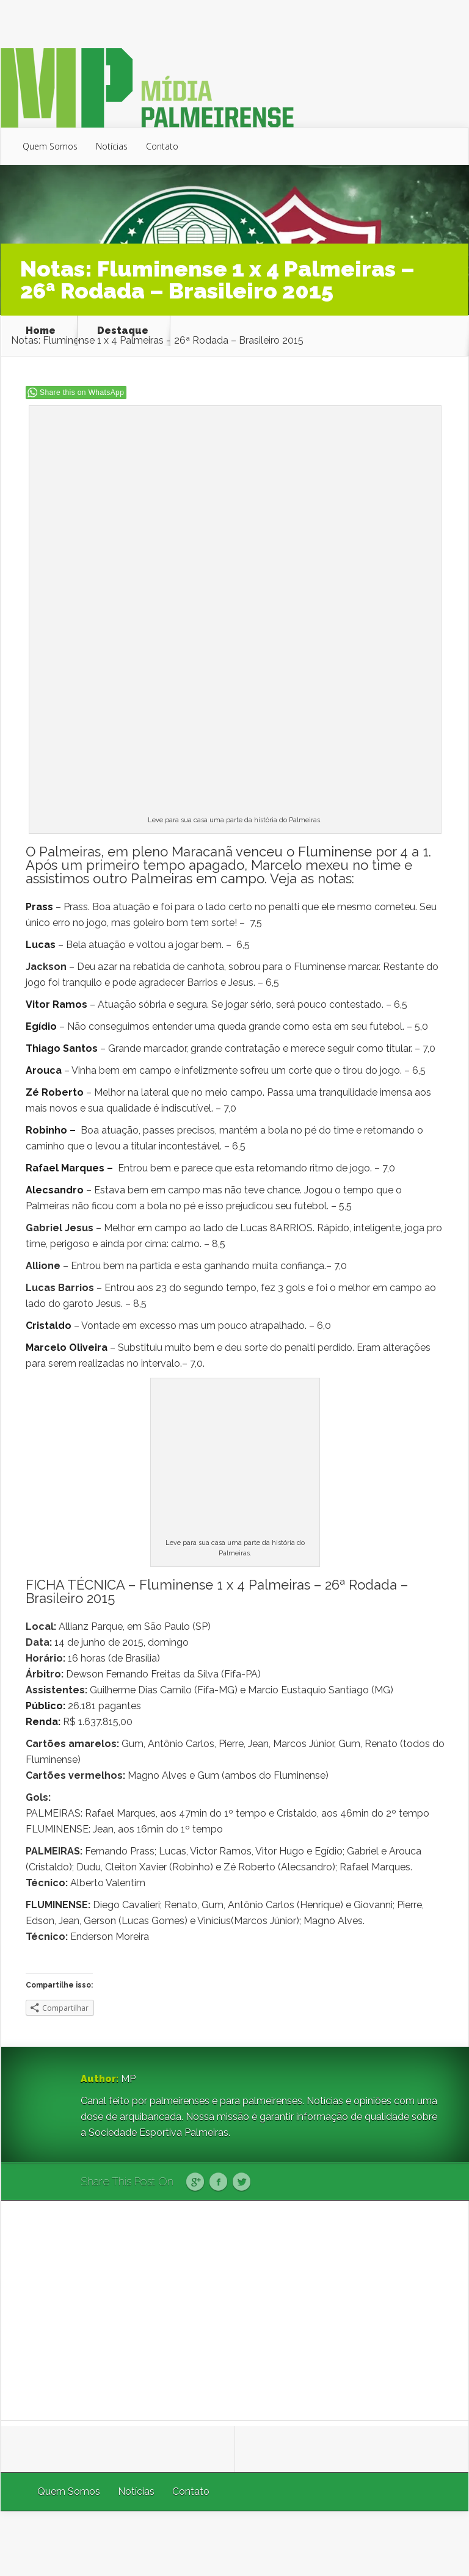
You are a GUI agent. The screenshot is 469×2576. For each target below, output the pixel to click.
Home (41, 331)
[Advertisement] (235, 2310)
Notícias (112, 146)
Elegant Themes (305, 2543)
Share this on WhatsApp (82, 392)
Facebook (218, 2182)
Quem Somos (50, 146)
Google (195, 2182)
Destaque (122, 331)
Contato (162, 146)
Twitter (241, 2182)
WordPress (440, 2543)
